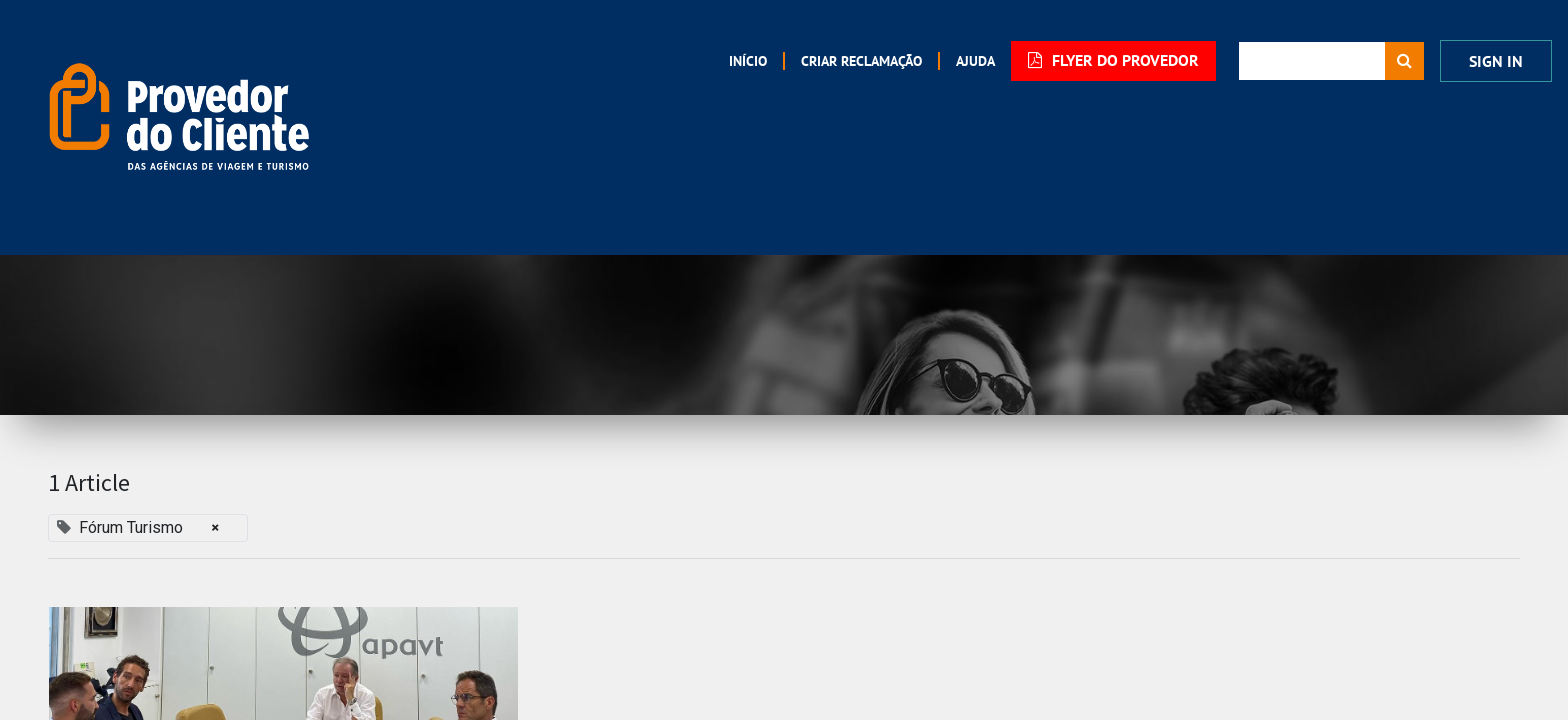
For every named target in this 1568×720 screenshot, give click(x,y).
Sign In (1496, 61)
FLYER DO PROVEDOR (1113, 60)
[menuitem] (748, 61)
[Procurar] (1404, 61)
